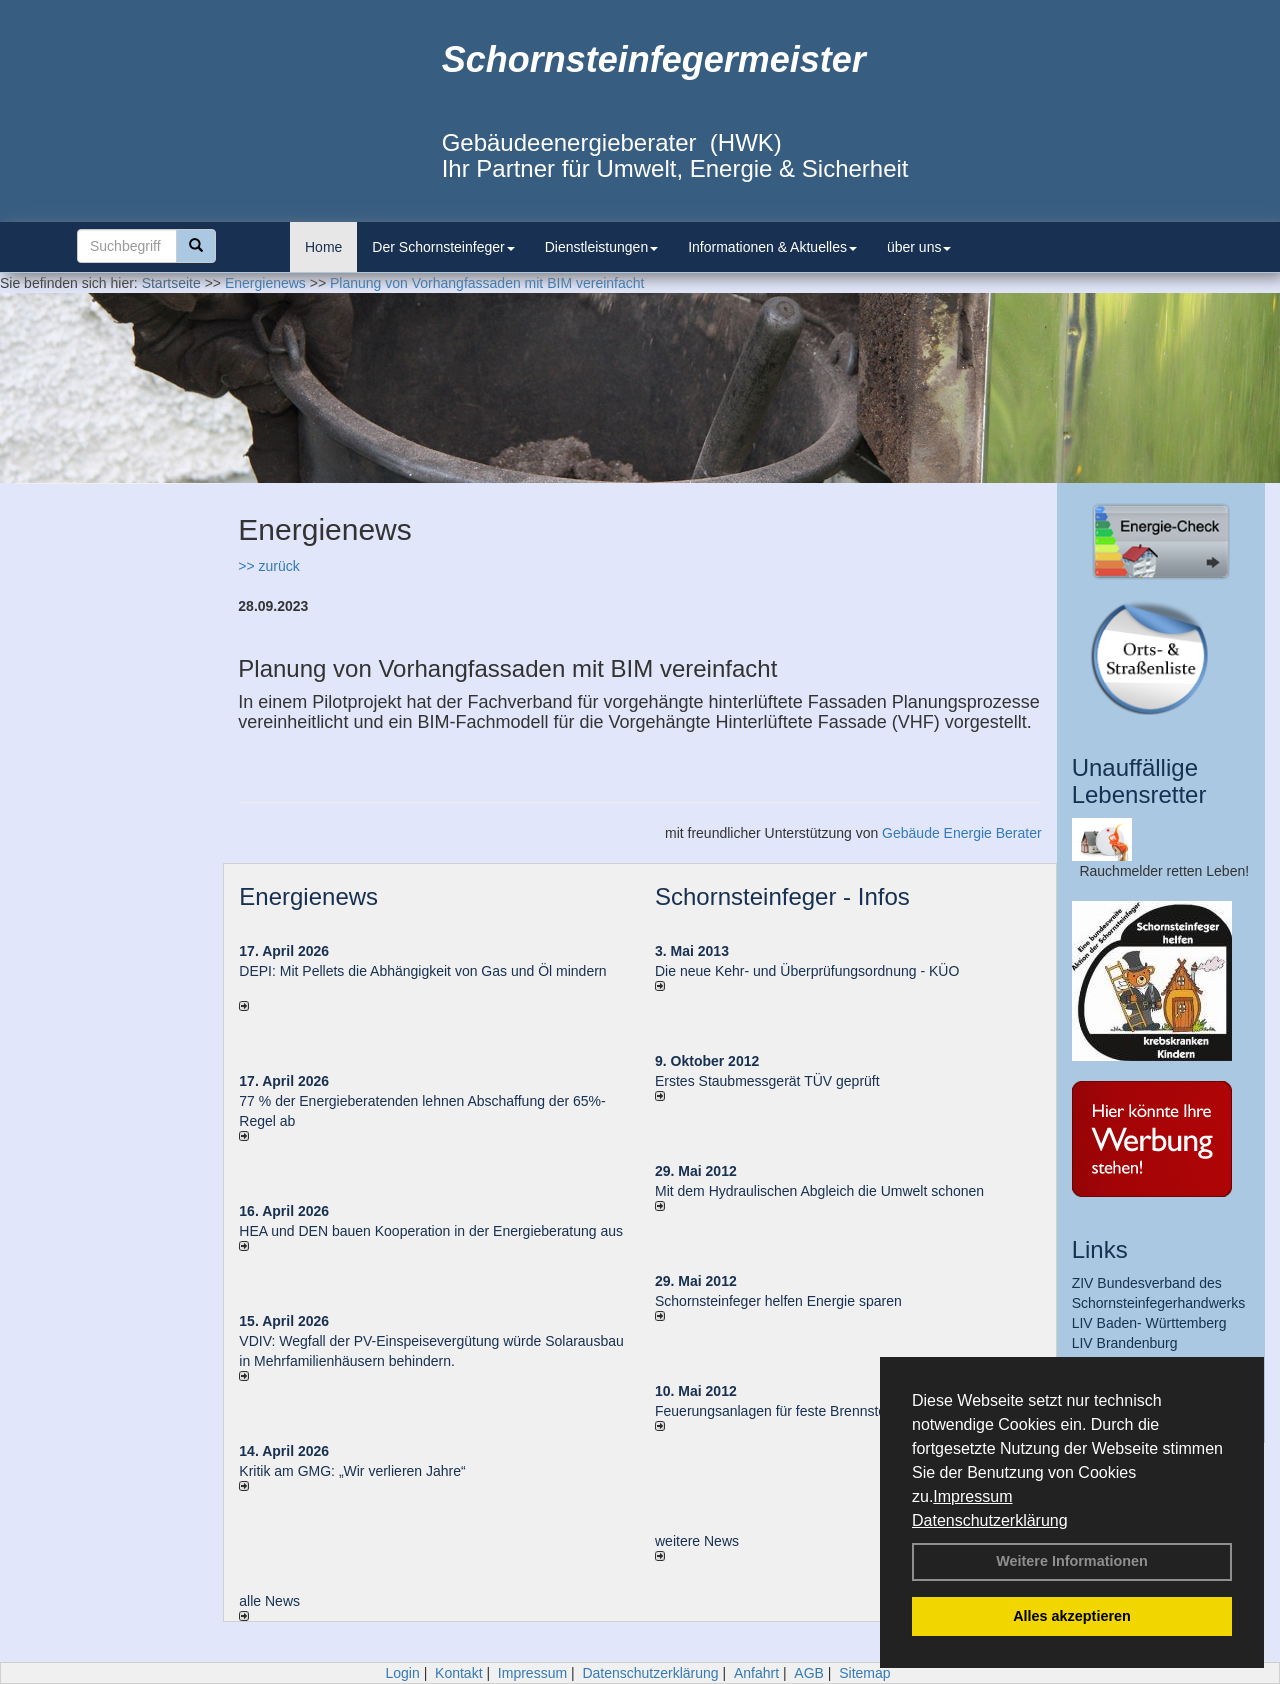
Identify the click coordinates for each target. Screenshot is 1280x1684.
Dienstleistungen (602, 247)
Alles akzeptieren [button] (1072, 1616)
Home (323, 247)
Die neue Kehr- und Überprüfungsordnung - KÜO (807, 971)
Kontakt (458, 1673)
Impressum (972, 1496)
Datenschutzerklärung (990, 1520)
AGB (809, 1673)
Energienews (308, 896)
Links (1100, 1249)
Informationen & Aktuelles (772, 247)
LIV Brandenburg (1125, 1343)
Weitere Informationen (1072, 1561)
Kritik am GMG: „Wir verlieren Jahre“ (352, 1471)
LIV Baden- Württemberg (1149, 1323)
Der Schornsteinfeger (443, 247)
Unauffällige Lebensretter (1139, 780)
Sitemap (864, 1673)
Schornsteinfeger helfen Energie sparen (778, 1301)
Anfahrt (756, 1673)
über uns (919, 247)
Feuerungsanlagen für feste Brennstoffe (778, 1411)
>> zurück (268, 566)
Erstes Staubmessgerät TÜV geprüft (767, 1081)
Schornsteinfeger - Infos (782, 896)
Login (402, 1673)
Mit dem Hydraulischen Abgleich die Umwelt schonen (819, 1191)
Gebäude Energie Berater (962, 833)
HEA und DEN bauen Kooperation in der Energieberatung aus (431, 1231)
